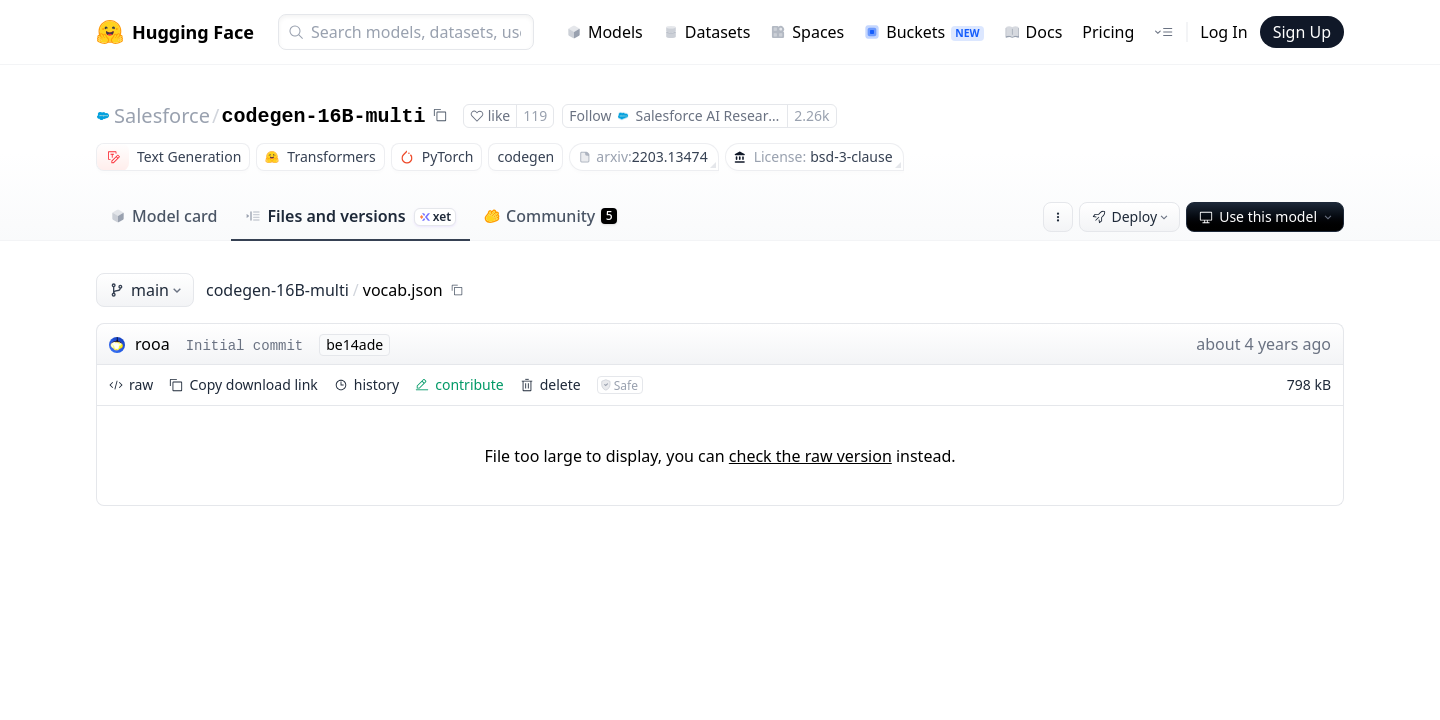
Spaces (807, 32)
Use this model (1267, 216)
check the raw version (810, 456)
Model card (163, 216)
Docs (1033, 32)
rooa (152, 344)
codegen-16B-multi (323, 116)
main (147, 290)
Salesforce (162, 115)
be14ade (354, 344)
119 (535, 115)
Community (550, 216)
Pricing (1108, 32)
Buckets (923, 32)
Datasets (707, 32)
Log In (1223, 32)
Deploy (1132, 216)
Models (604, 32)
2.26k (811, 115)
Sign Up (1302, 32)
